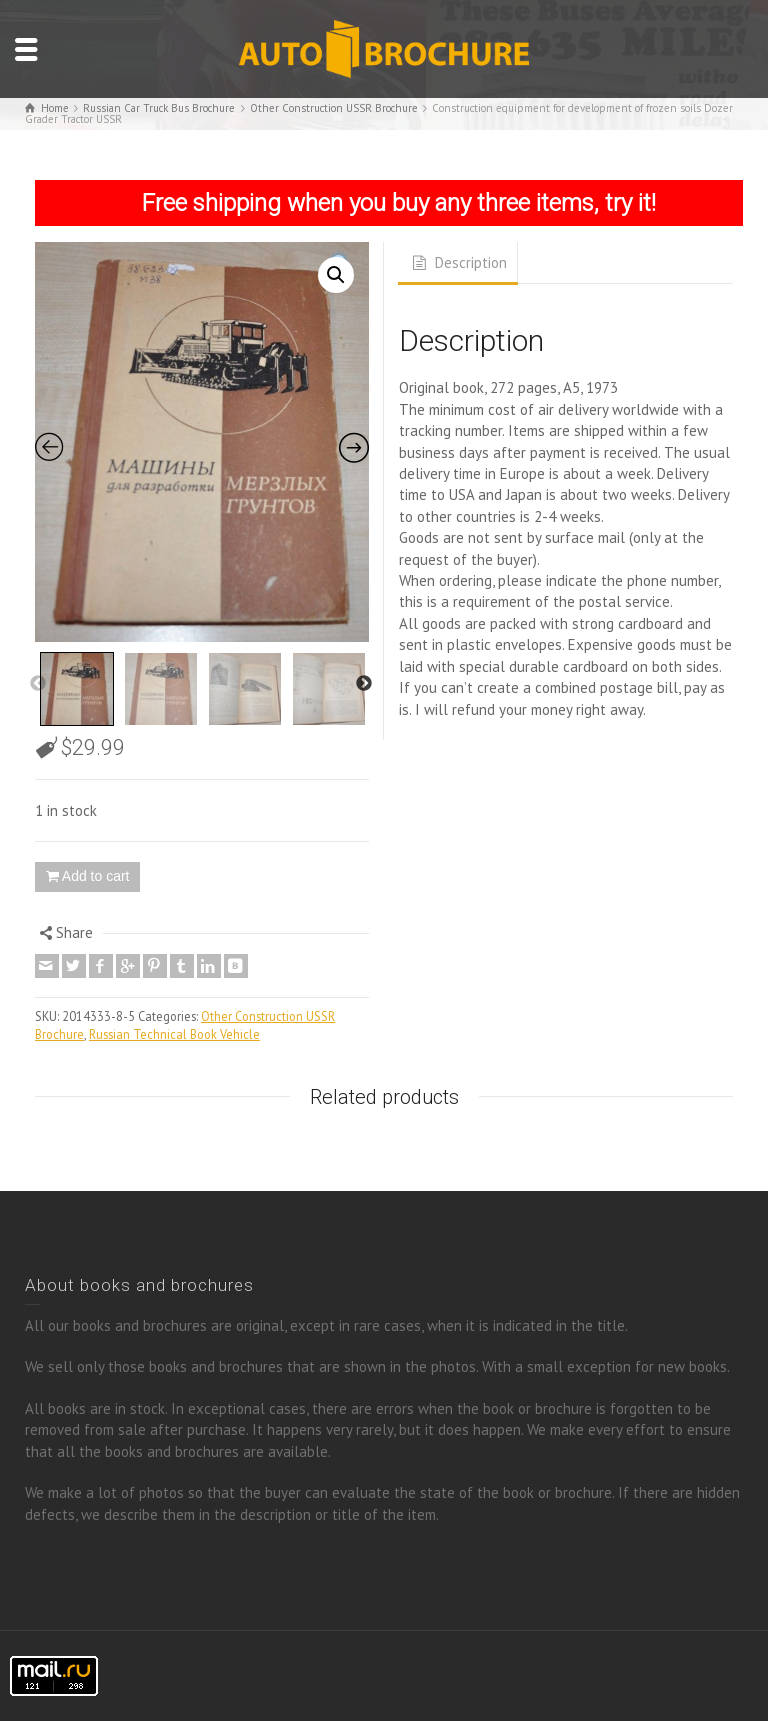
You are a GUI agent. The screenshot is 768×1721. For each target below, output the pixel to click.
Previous (38, 684)
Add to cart (96, 876)
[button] (336, 275)
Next (364, 684)
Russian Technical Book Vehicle (174, 1034)
